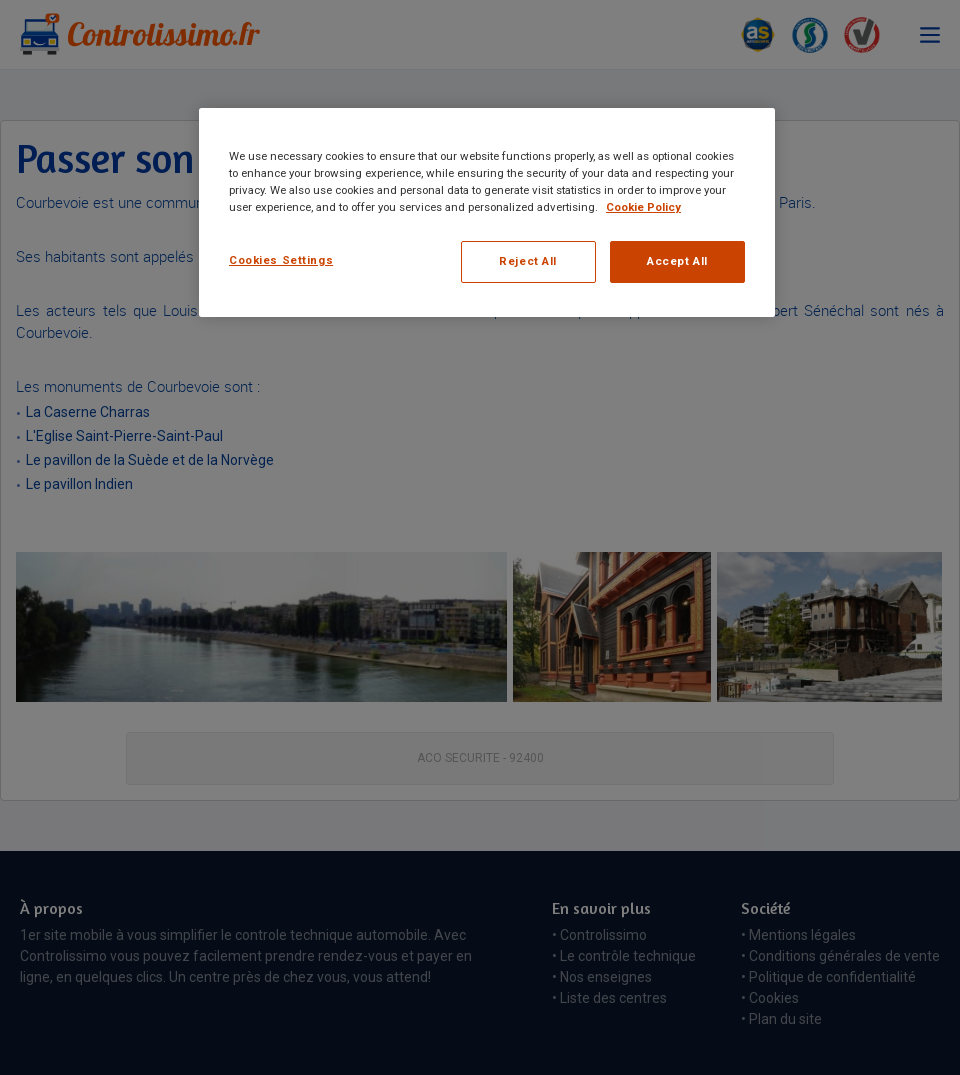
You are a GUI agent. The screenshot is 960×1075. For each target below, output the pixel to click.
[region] (487, 212)
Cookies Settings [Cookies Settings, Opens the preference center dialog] (281, 260)
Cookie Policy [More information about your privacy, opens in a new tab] (643, 207)
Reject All (528, 261)
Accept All (677, 261)
